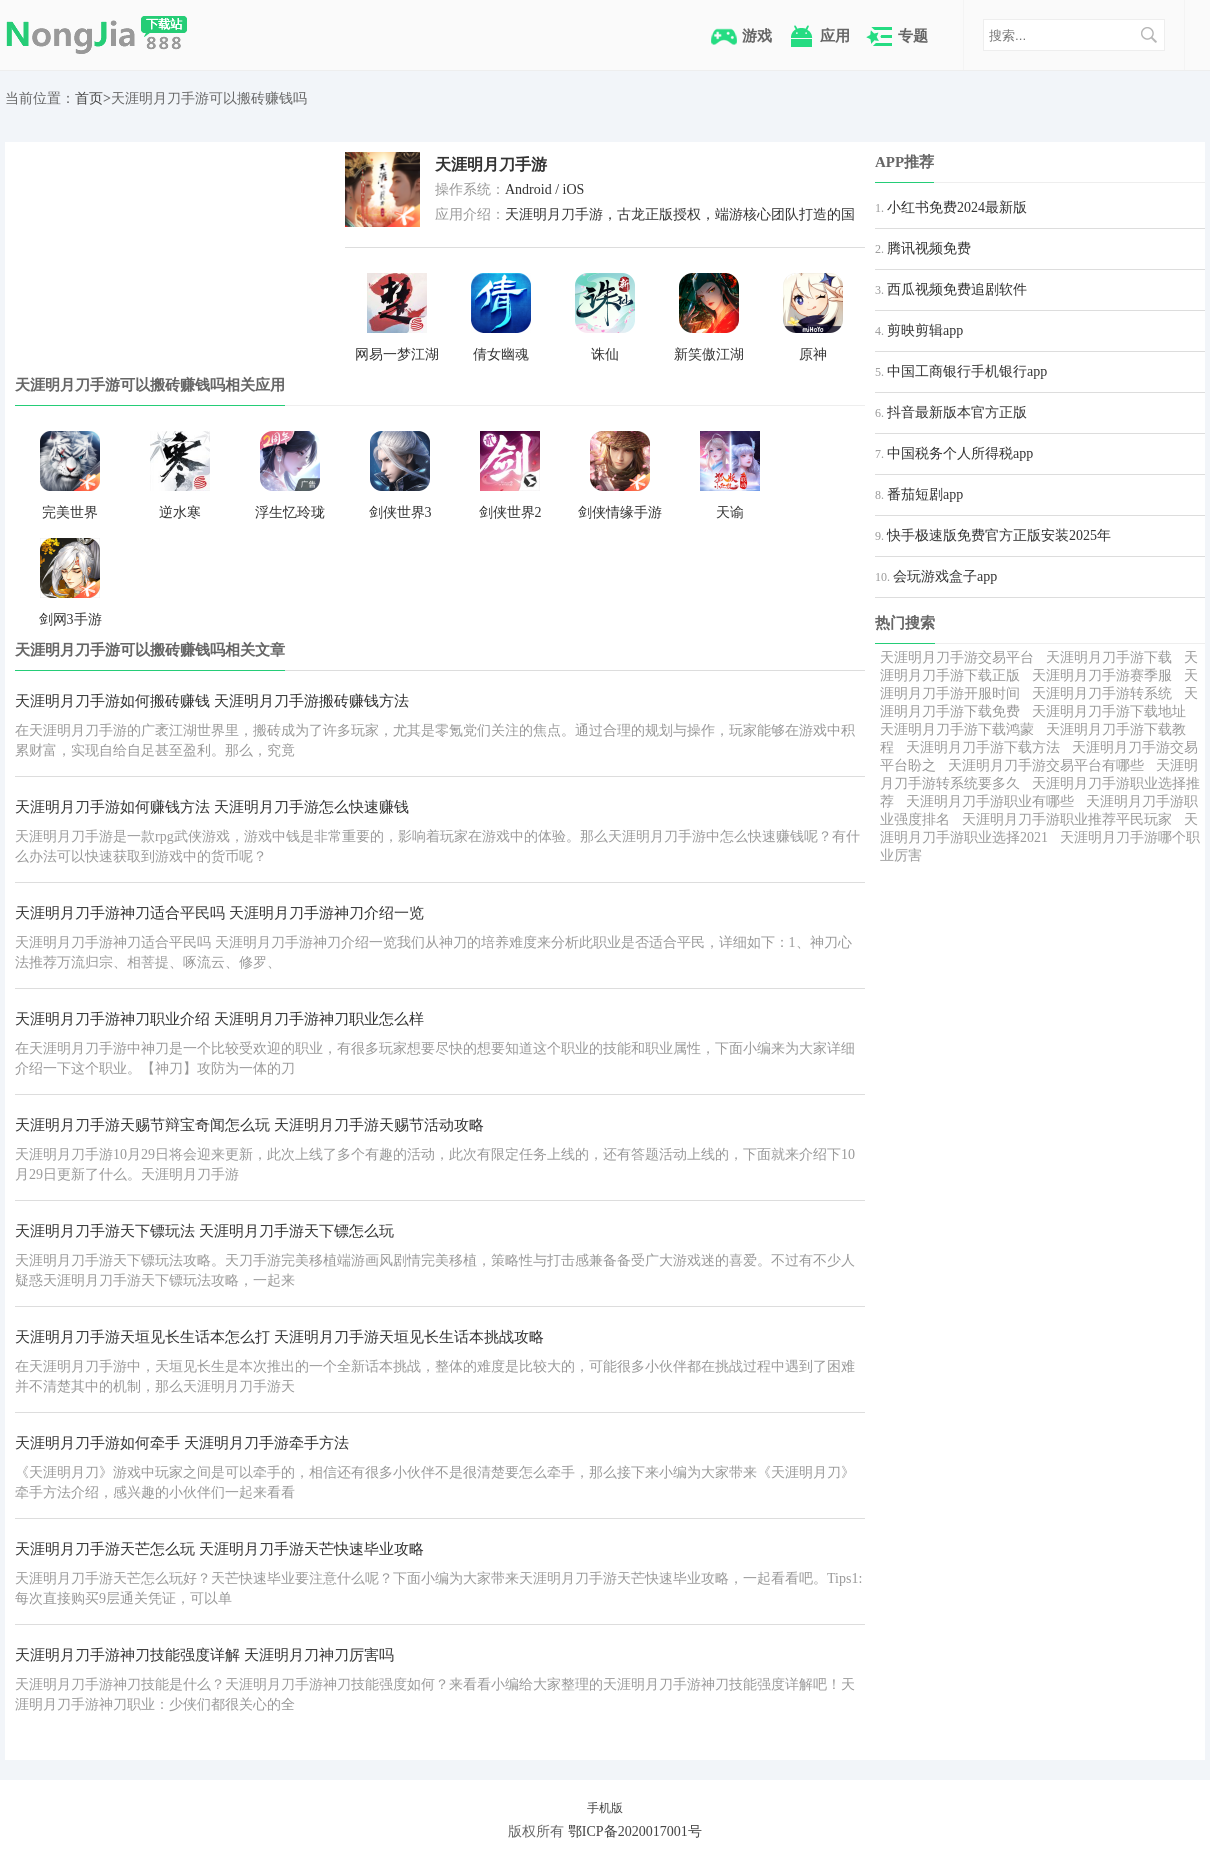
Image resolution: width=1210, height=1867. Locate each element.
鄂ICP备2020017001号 (635, 1831)
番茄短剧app (925, 494)
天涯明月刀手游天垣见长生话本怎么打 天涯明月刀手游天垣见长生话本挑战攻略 (279, 1337)
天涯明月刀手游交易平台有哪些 (1046, 765)
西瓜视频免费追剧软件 (957, 289)
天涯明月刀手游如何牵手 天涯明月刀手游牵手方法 (182, 1443)
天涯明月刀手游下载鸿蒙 (957, 729)
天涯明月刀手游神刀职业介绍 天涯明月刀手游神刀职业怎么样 (219, 1019)
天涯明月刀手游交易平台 (957, 657)
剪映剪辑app (925, 330)
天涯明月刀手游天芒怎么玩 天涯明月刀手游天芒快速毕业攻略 (219, 1549)
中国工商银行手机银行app (967, 371)
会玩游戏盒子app (945, 576)
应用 (835, 35)
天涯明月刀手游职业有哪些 (990, 801)
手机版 (605, 1808)
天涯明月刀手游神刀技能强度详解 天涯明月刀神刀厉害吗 (204, 1655)
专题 (913, 35)
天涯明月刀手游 (491, 164)
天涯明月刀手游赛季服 (1102, 675)
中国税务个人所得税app (960, 453)
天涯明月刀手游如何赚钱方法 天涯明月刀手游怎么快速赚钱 (212, 807)
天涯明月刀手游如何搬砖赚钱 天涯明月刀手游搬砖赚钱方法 (212, 701)
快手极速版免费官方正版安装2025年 (999, 535)
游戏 (757, 35)
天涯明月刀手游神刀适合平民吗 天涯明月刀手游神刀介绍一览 (219, 913)
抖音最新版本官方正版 (957, 412)
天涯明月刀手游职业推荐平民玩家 (1067, 819)
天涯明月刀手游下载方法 (983, 747)
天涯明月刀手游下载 (1109, 657)
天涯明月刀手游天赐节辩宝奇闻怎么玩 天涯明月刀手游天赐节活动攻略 (249, 1125)
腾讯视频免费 (929, 248)
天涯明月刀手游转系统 (1102, 693)
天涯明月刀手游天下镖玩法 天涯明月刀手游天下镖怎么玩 (204, 1231)
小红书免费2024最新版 (957, 207)
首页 (89, 98)
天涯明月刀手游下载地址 (1109, 711)
